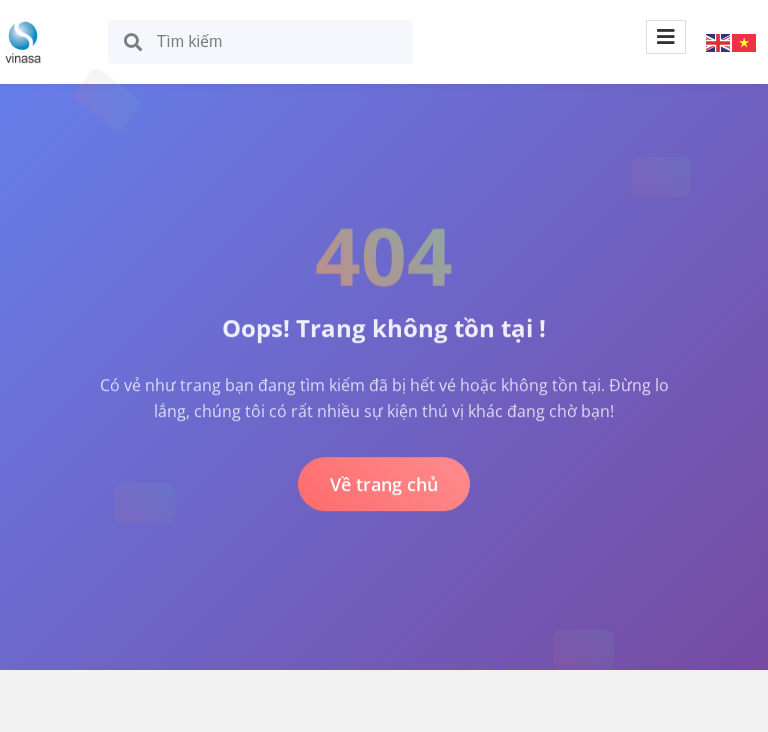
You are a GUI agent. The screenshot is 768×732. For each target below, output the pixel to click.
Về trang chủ (384, 484)
